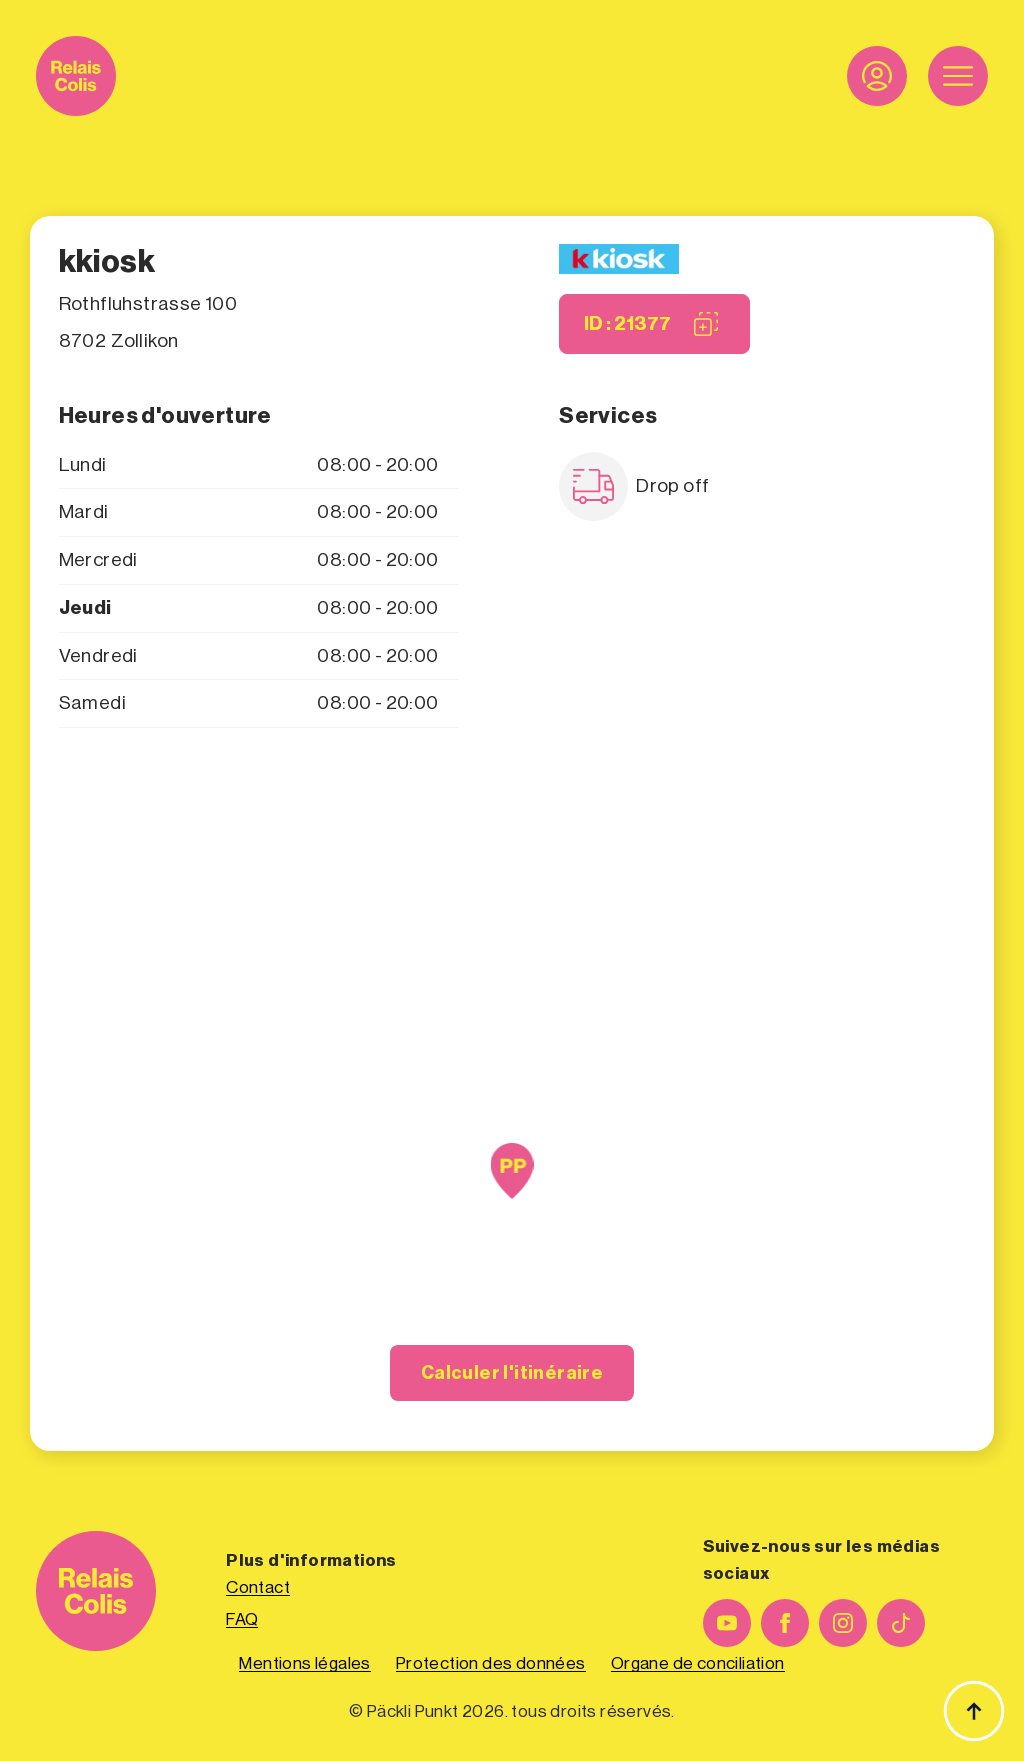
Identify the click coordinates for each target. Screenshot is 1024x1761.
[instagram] (843, 1623)
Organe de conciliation (698, 1663)
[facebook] (785, 1623)
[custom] (901, 1623)
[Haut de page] (974, 1711)
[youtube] (727, 1623)
